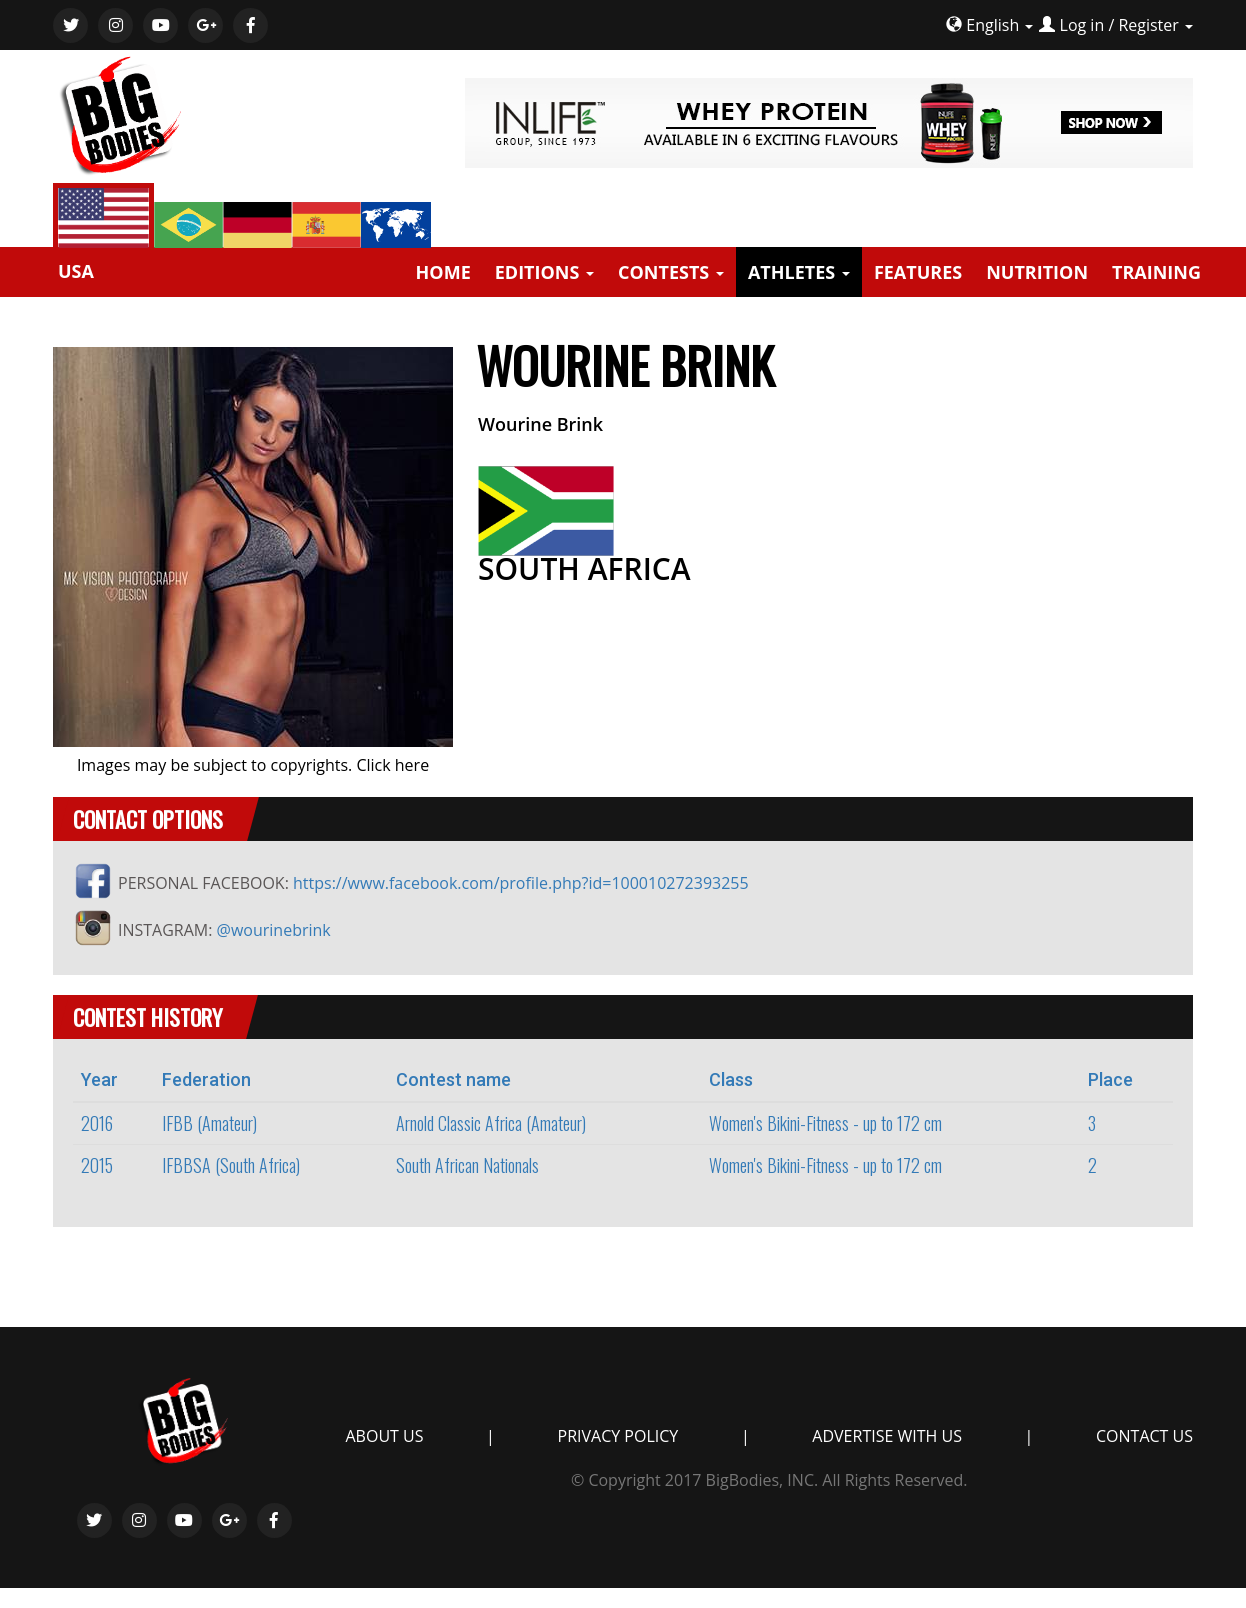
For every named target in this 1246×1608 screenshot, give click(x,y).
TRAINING (1156, 272)
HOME (443, 272)
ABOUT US (385, 1436)
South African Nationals (467, 1165)
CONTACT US (1144, 1436)
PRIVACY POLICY (618, 1436)
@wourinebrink (274, 930)
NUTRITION (1037, 272)
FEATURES (918, 272)
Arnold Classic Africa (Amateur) (491, 1123)
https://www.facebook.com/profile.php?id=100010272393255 (521, 883)
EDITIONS (544, 272)
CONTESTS (671, 272)
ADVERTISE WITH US (887, 1436)
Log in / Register (1119, 25)
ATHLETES (799, 272)
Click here (392, 765)
